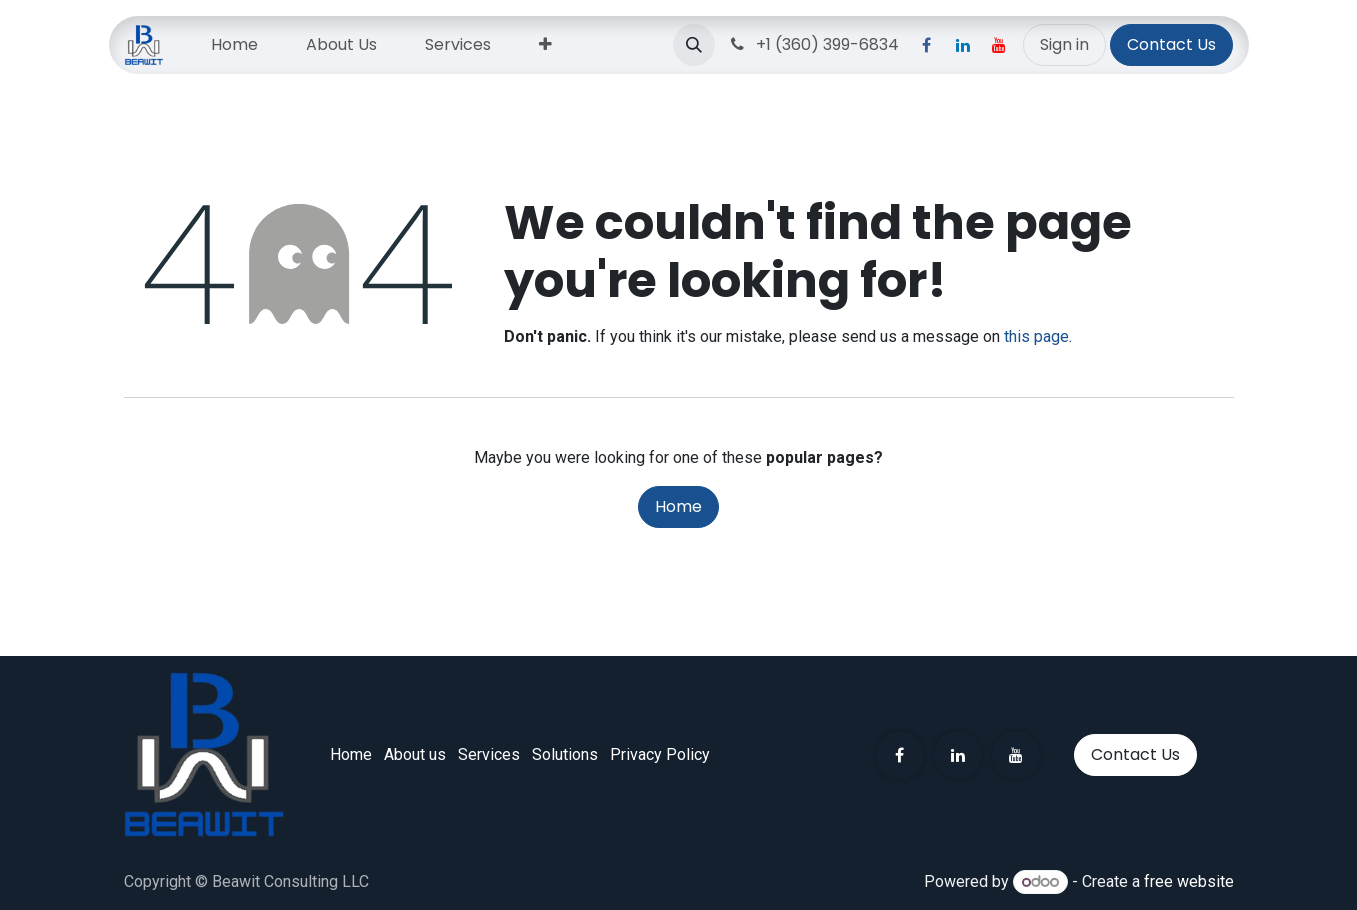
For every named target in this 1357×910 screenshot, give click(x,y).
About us (415, 754)
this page (1036, 336)
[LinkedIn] (963, 45)
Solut (565, 754)
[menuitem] (234, 45)
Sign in (1064, 44)
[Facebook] (927, 45)
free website (1189, 881)
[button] (694, 45)
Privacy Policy (660, 754)
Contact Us (1171, 44)
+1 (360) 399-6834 (813, 44)
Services (489, 754)
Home (678, 506)
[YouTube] (999, 45)
